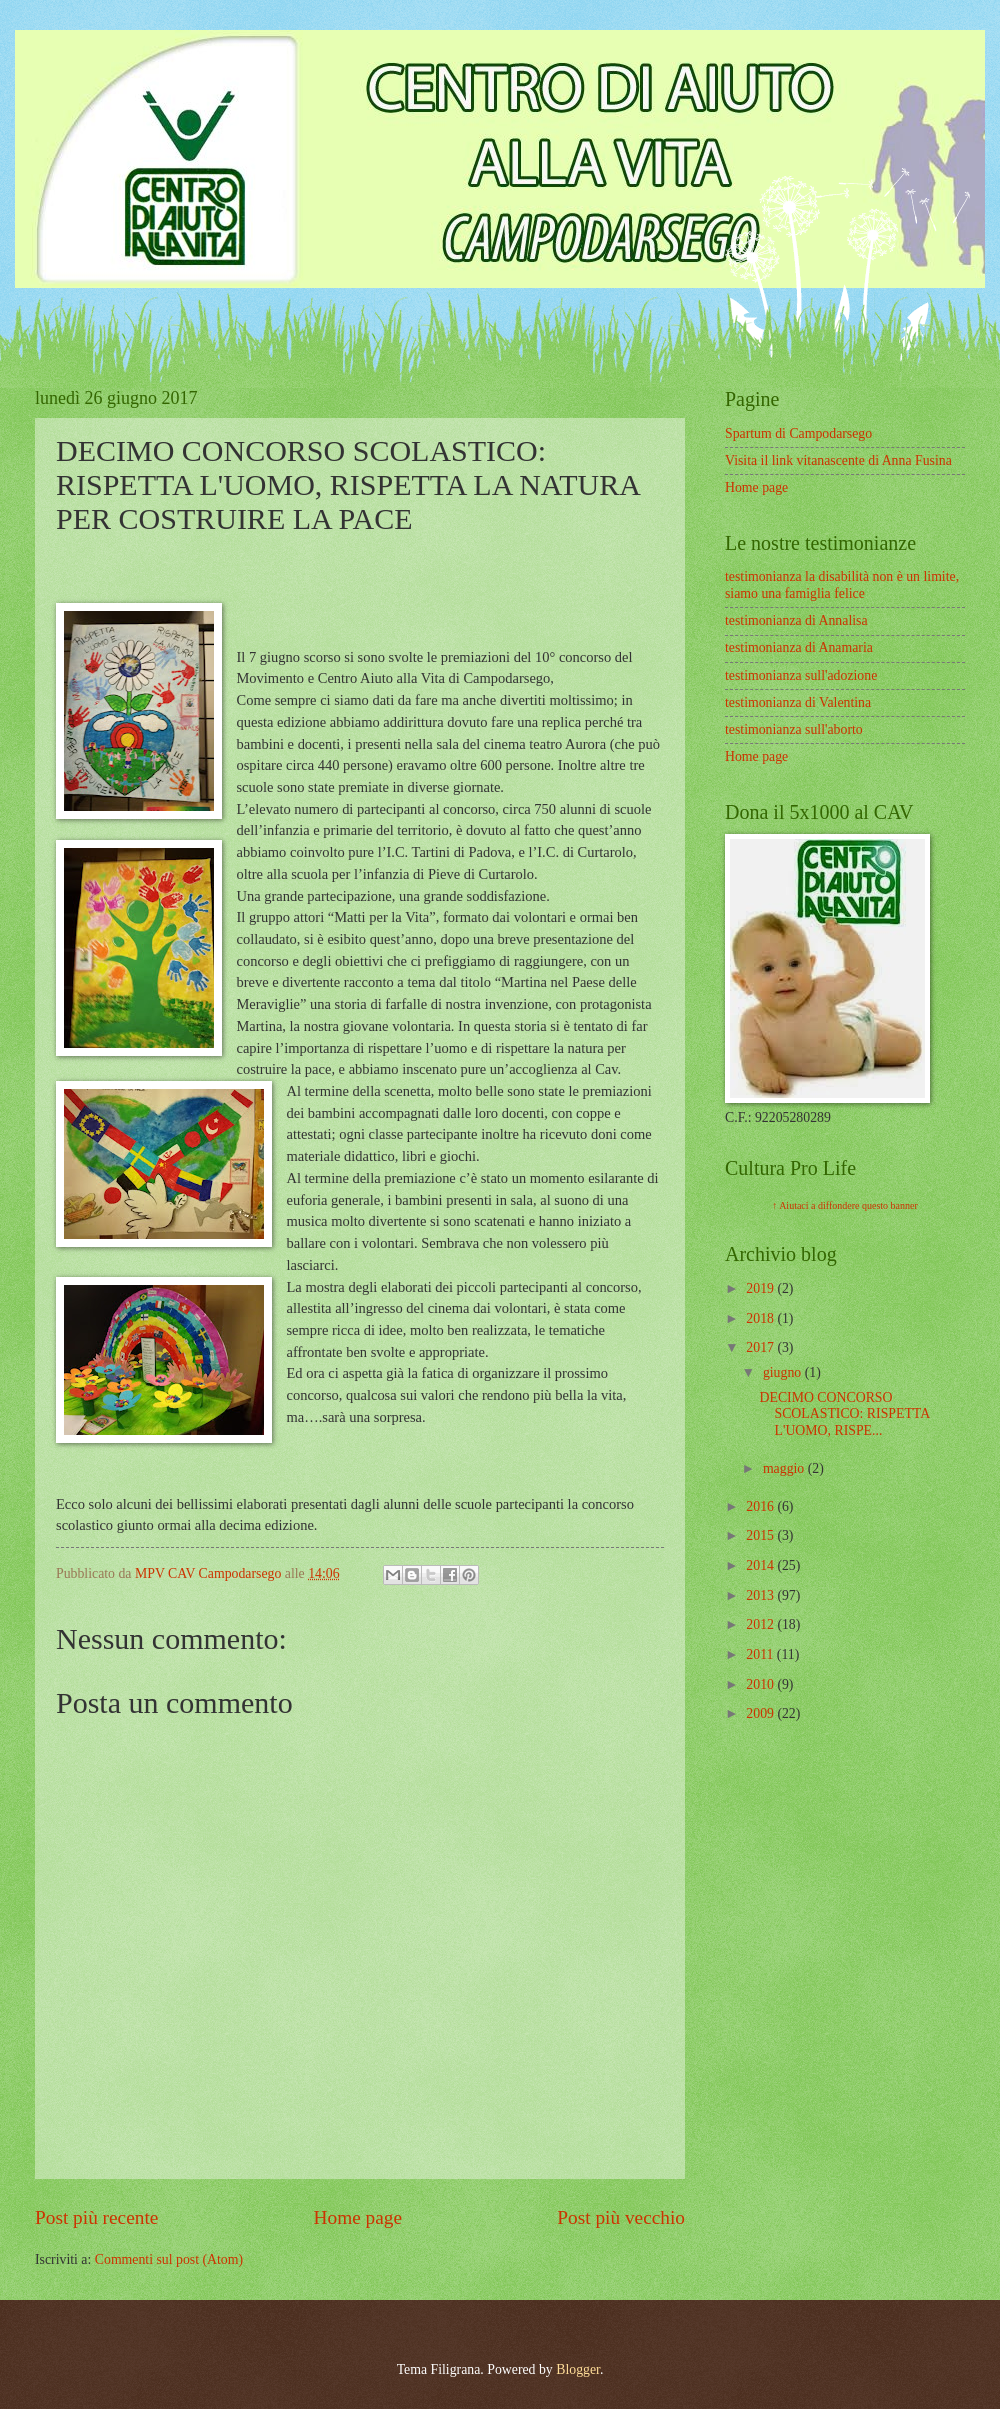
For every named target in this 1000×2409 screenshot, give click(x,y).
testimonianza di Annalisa (796, 620)
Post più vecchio (621, 2217)
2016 (761, 1506)
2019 (761, 1288)
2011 (761, 1654)
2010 (761, 1684)
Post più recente (96, 2217)
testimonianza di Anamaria (799, 647)
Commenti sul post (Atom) (169, 2259)
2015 (761, 1535)
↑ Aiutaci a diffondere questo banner (845, 1205)
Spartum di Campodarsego (798, 433)
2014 (761, 1565)
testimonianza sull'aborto (794, 729)
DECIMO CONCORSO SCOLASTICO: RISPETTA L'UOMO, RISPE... (844, 1414)
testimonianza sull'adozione (801, 675)
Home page (358, 2217)
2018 (761, 1318)
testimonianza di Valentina (798, 702)
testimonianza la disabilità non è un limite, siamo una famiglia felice (842, 585)
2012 (761, 1624)
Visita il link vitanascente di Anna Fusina (838, 460)
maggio (785, 1468)
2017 (761, 1347)
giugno (784, 1372)
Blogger (578, 2369)
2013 (761, 1595)
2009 (761, 1713)
